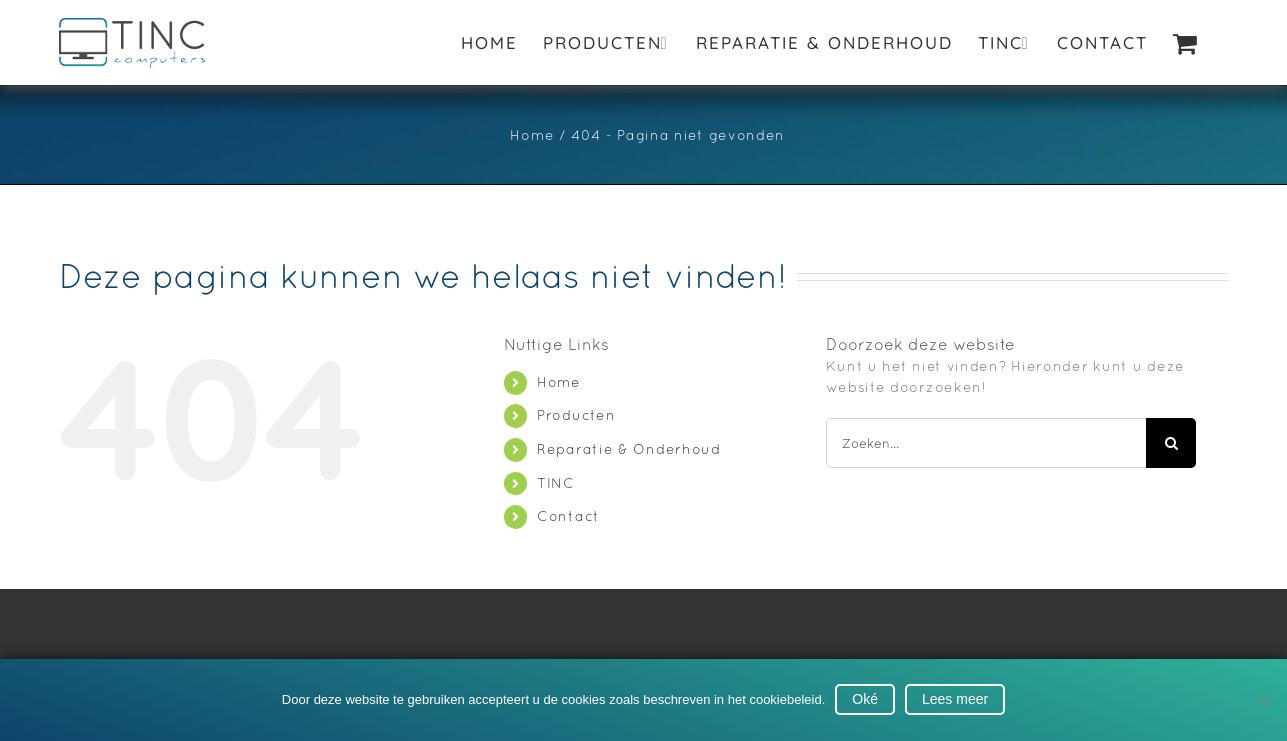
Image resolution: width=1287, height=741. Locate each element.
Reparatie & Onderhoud (629, 449)
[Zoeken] (1171, 443)
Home (559, 382)
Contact (568, 516)
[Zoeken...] (986, 443)
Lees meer (955, 699)
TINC (556, 483)
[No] (1262, 700)
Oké (865, 699)
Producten (576, 415)
